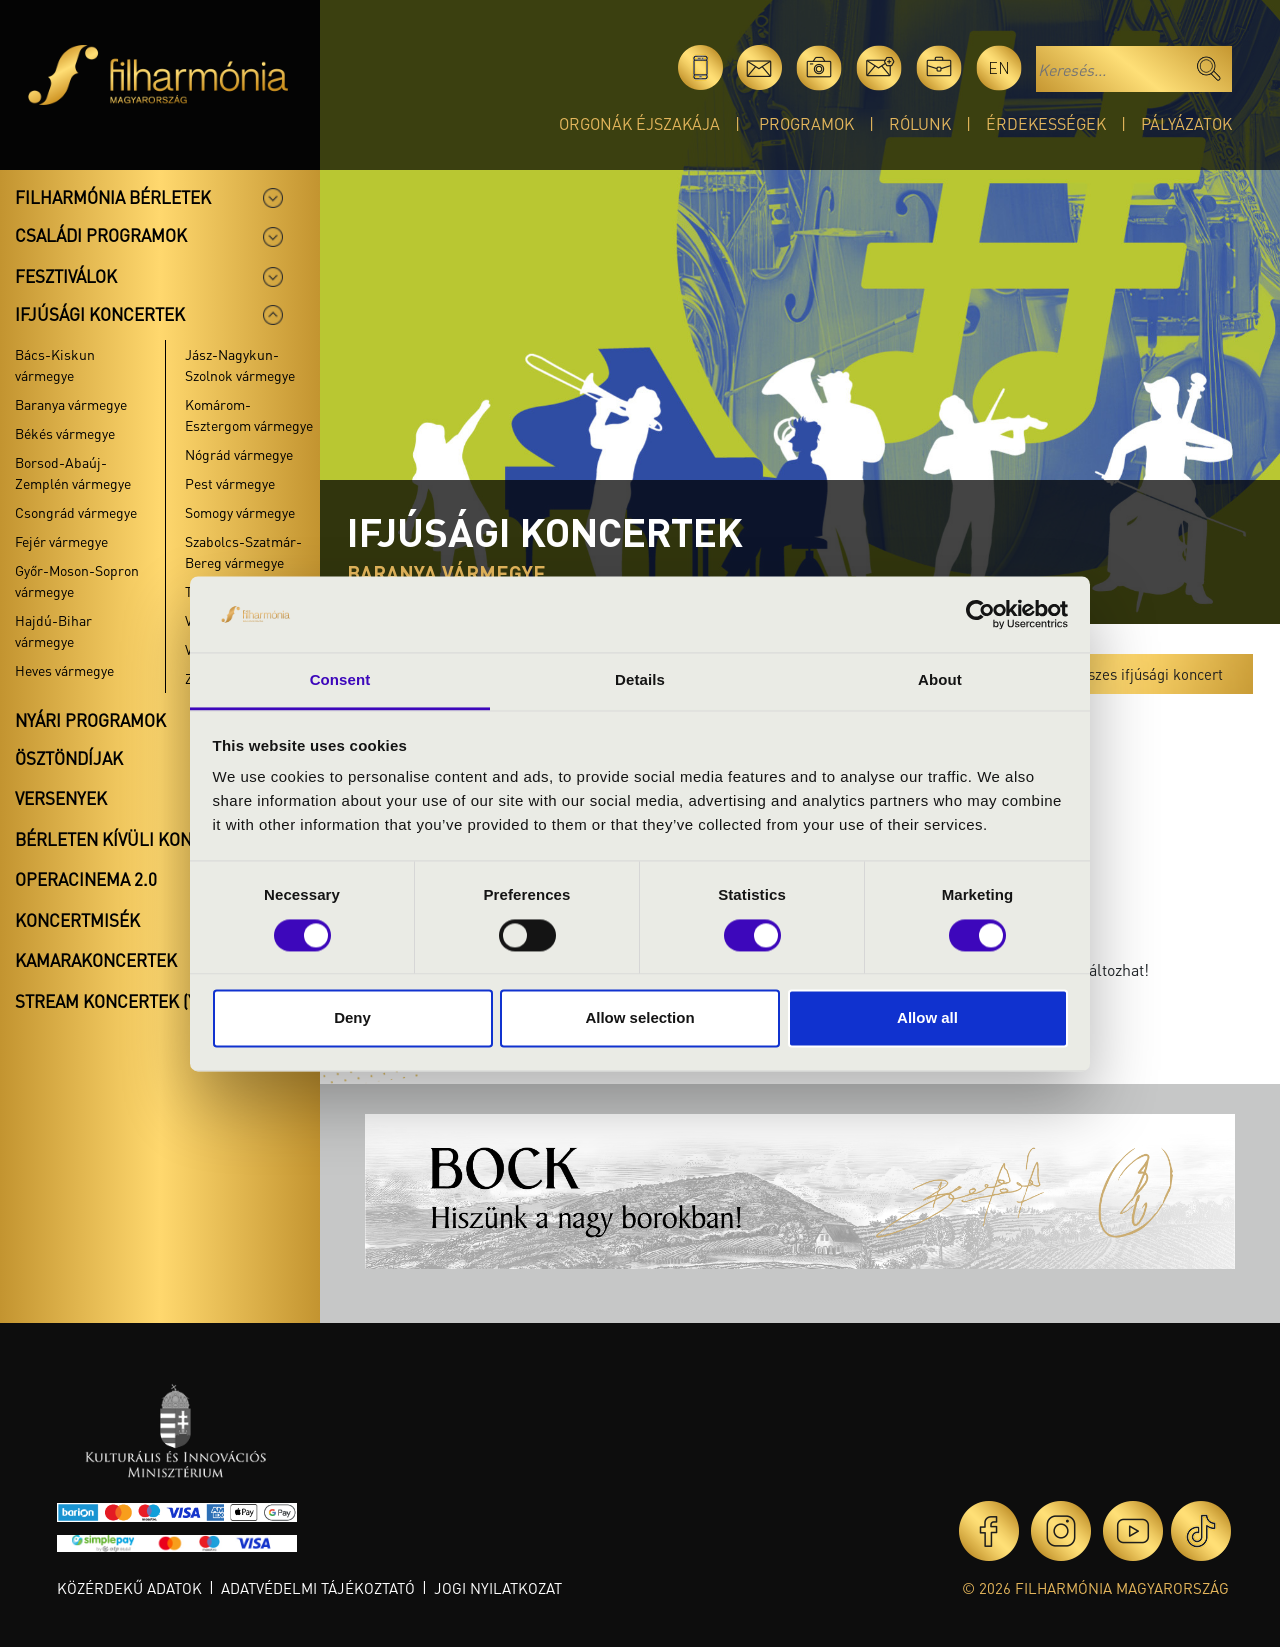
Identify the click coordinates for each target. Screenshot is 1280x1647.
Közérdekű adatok (129, 1588)
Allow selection (639, 1018)
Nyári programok (90, 720)
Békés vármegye (65, 433)
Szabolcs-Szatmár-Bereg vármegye (243, 551)
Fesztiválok (66, 276)
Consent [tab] (340, 680)
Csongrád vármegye (76, 512)
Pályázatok (1186, 123)
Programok (806, 123)
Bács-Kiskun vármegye (55, 364)
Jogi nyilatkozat (498, 1588)
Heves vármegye (64, 670)
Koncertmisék (77, 920)
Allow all (927, 1018)
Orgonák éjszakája (639, 123)
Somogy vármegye (240, 512)
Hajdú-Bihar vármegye (53, 630)
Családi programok (101, 235)
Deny (352, 1018)
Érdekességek (1046, 123)
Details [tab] (640, 680)
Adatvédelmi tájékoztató (318, 1588)
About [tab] (940, 680)
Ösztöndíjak (69, 758)
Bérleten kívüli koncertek (134, 839)
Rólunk (920, 123)
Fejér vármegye (61, 541)
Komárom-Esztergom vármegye (249, 414)
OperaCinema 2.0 (86, 879)
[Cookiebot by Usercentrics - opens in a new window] (980, 614)
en (999, 67)
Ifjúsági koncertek (100, 314)
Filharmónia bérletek (113, 197)
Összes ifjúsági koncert (1147, 674)
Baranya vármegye (71, 404)
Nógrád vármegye (239, 454)
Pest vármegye (230, 483)
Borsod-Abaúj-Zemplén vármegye (73, 472)
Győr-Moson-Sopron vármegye (77, 580)
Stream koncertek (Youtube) (141, 1001)
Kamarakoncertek (96, 960)
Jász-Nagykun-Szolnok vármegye (240, 364)
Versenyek (61, 798)
